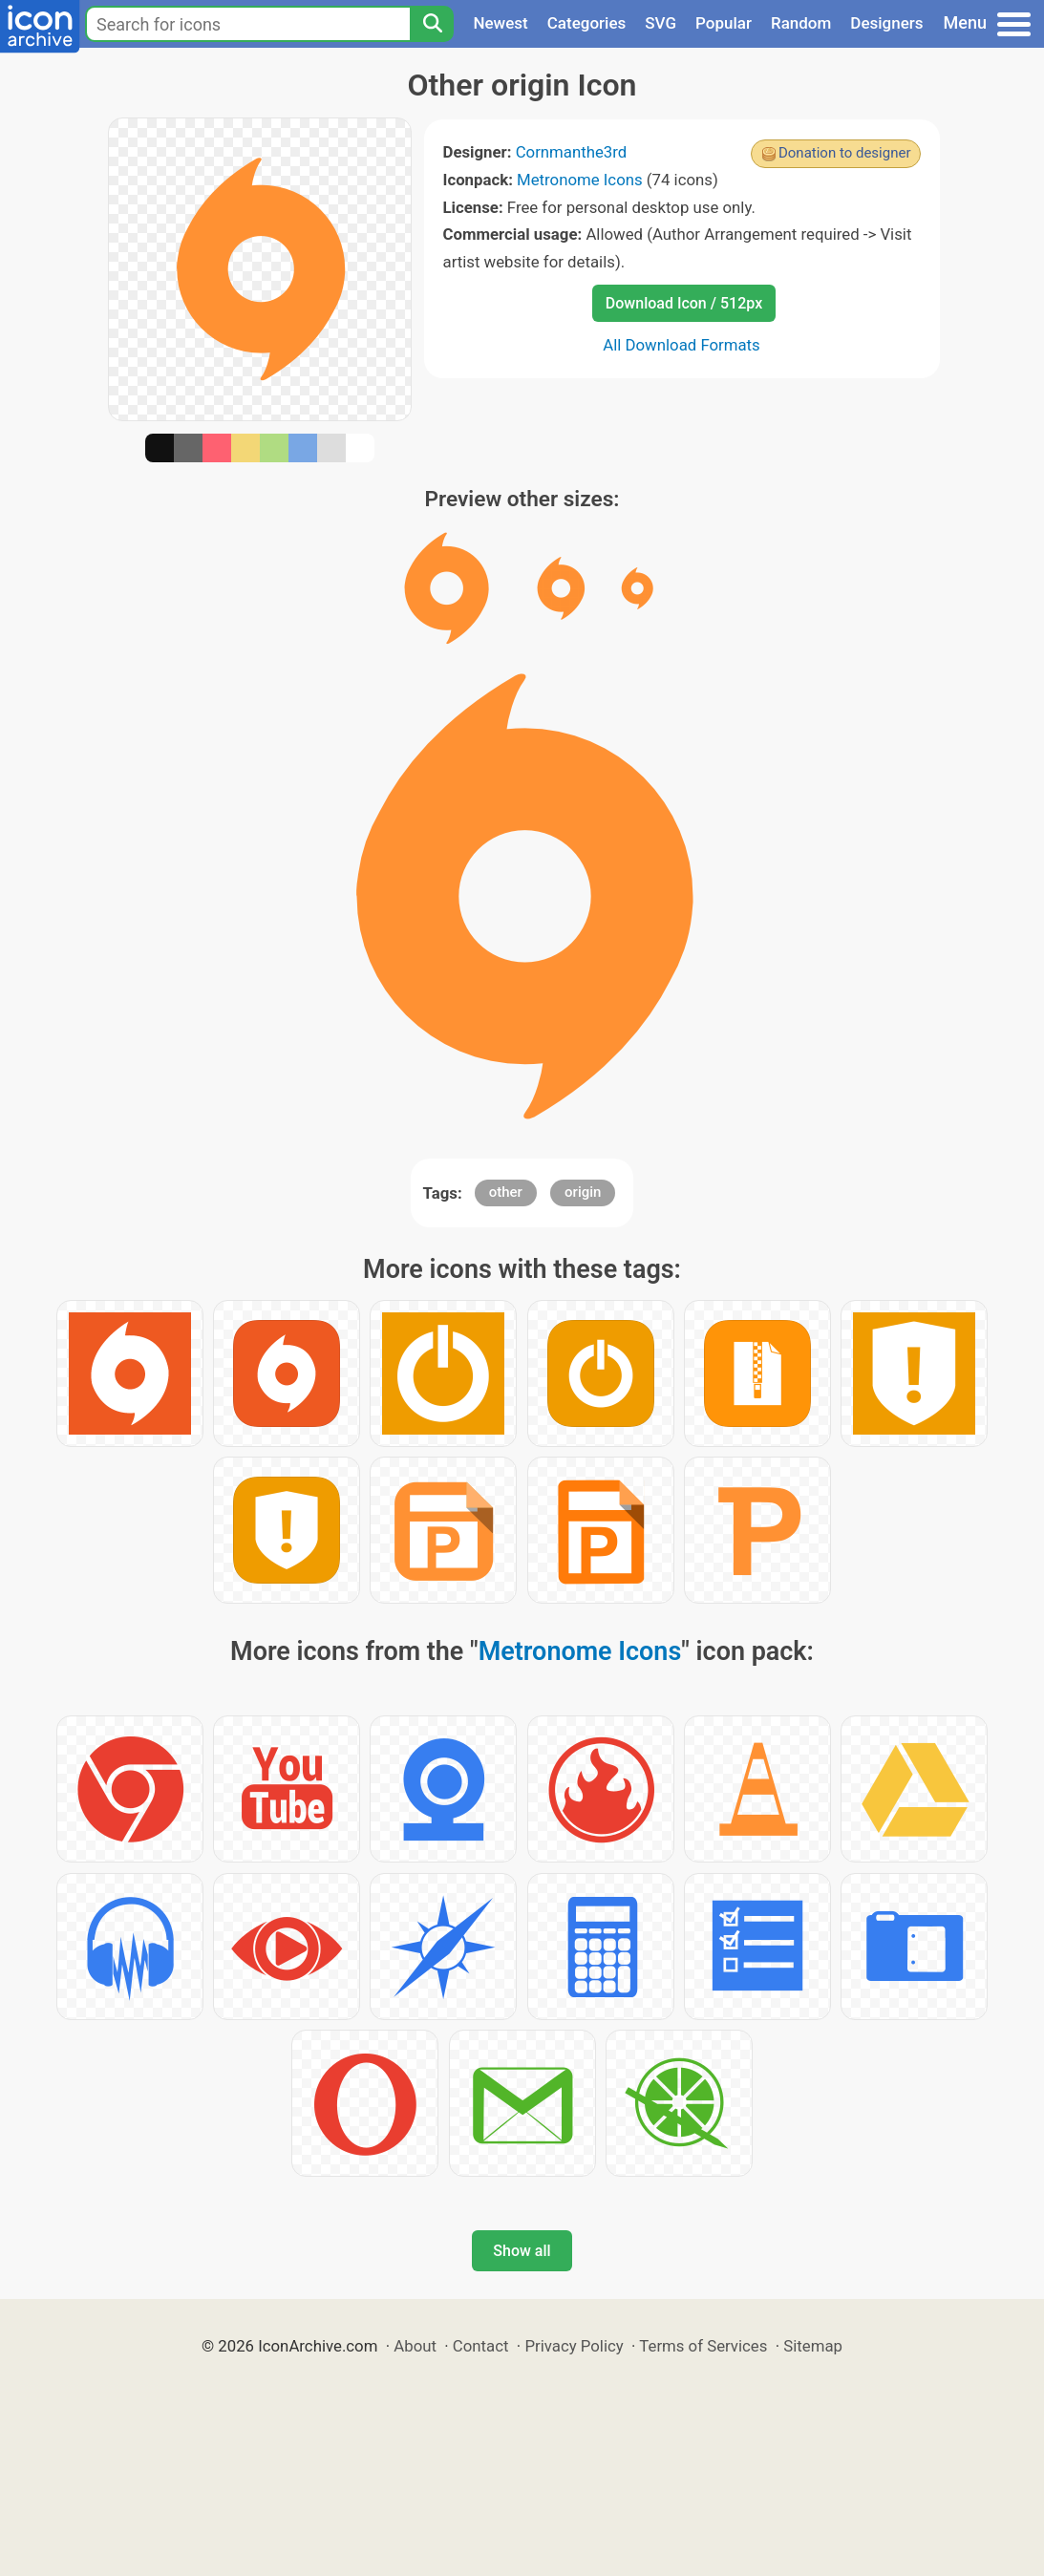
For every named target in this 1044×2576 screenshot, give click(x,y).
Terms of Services (703, 2345)
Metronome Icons (580, 179)
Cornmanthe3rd (572, 151)
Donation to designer (844, 152)
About (415, 2345)
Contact (481, 2345)
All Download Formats (681, 344)
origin (583, 1192)
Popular (723, 22)
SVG (660, 22)
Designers (886, 22)
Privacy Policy (573, 2345)
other (505, 1192)
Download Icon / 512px (684, 303)
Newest (500, 22)
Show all (521, 2251)
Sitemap (812, 2345)
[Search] (432, 24)
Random (801, 22)
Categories (587, 22)
